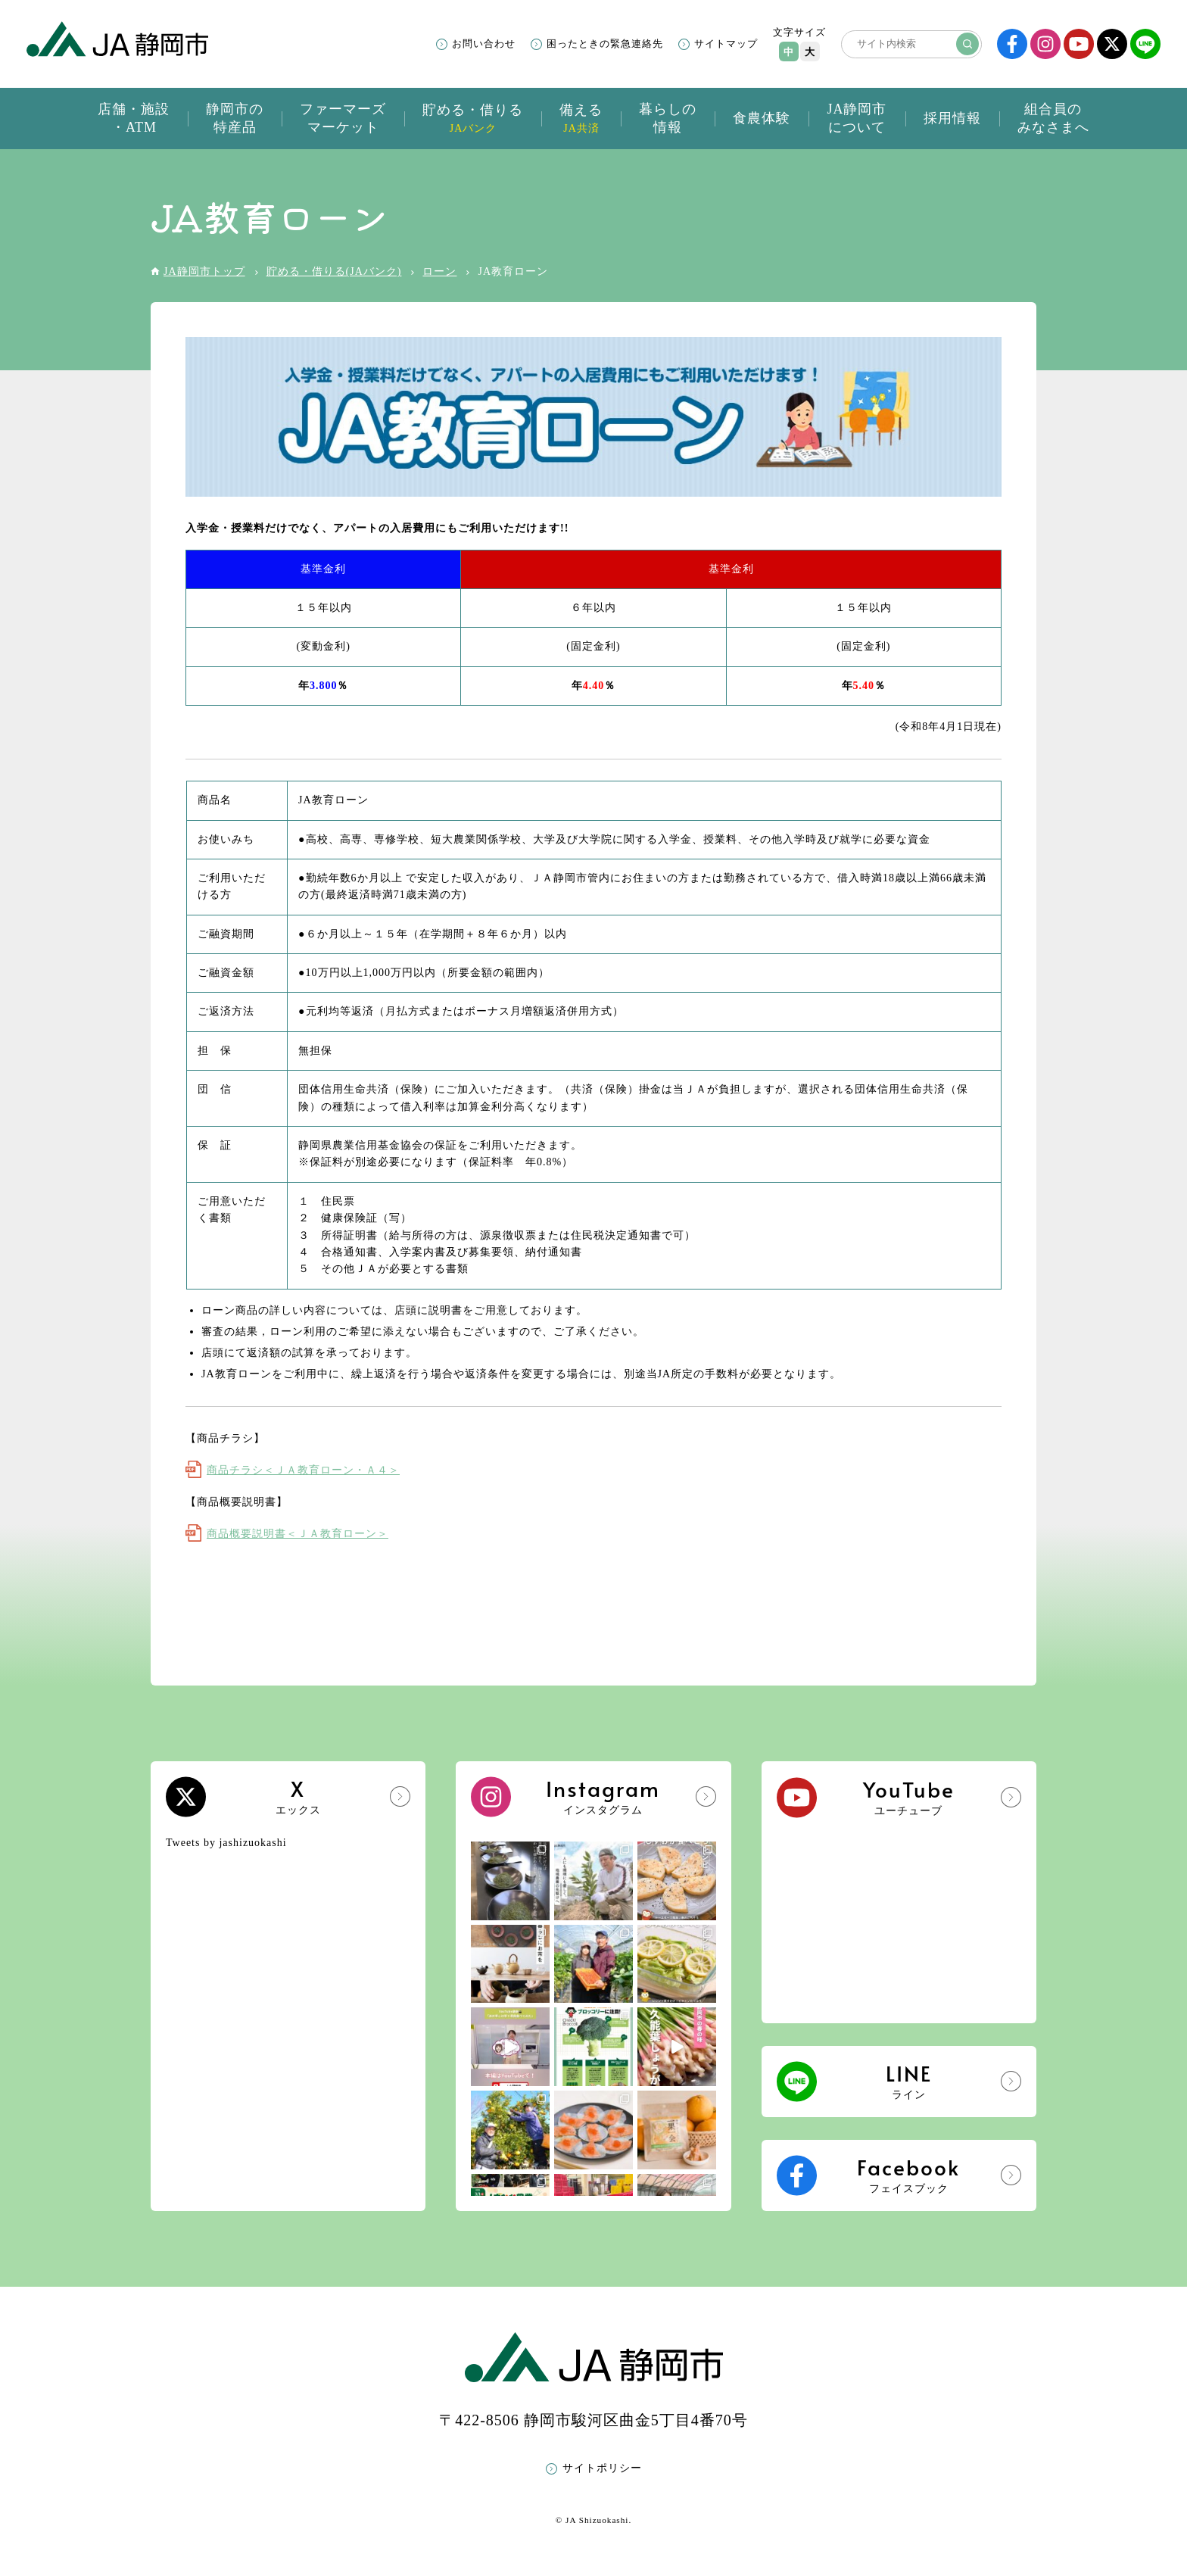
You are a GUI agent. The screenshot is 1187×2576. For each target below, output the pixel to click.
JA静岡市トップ (204, 271)
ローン (439, 271)
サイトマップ (726, 43)
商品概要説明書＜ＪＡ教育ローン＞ (297, 1533)
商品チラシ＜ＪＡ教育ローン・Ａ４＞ (303, 1470)
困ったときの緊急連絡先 (605, 43)
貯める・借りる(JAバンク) (334, 271)
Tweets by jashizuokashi (226, 1842)
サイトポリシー (602, 2468)
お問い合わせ (484, 43)
